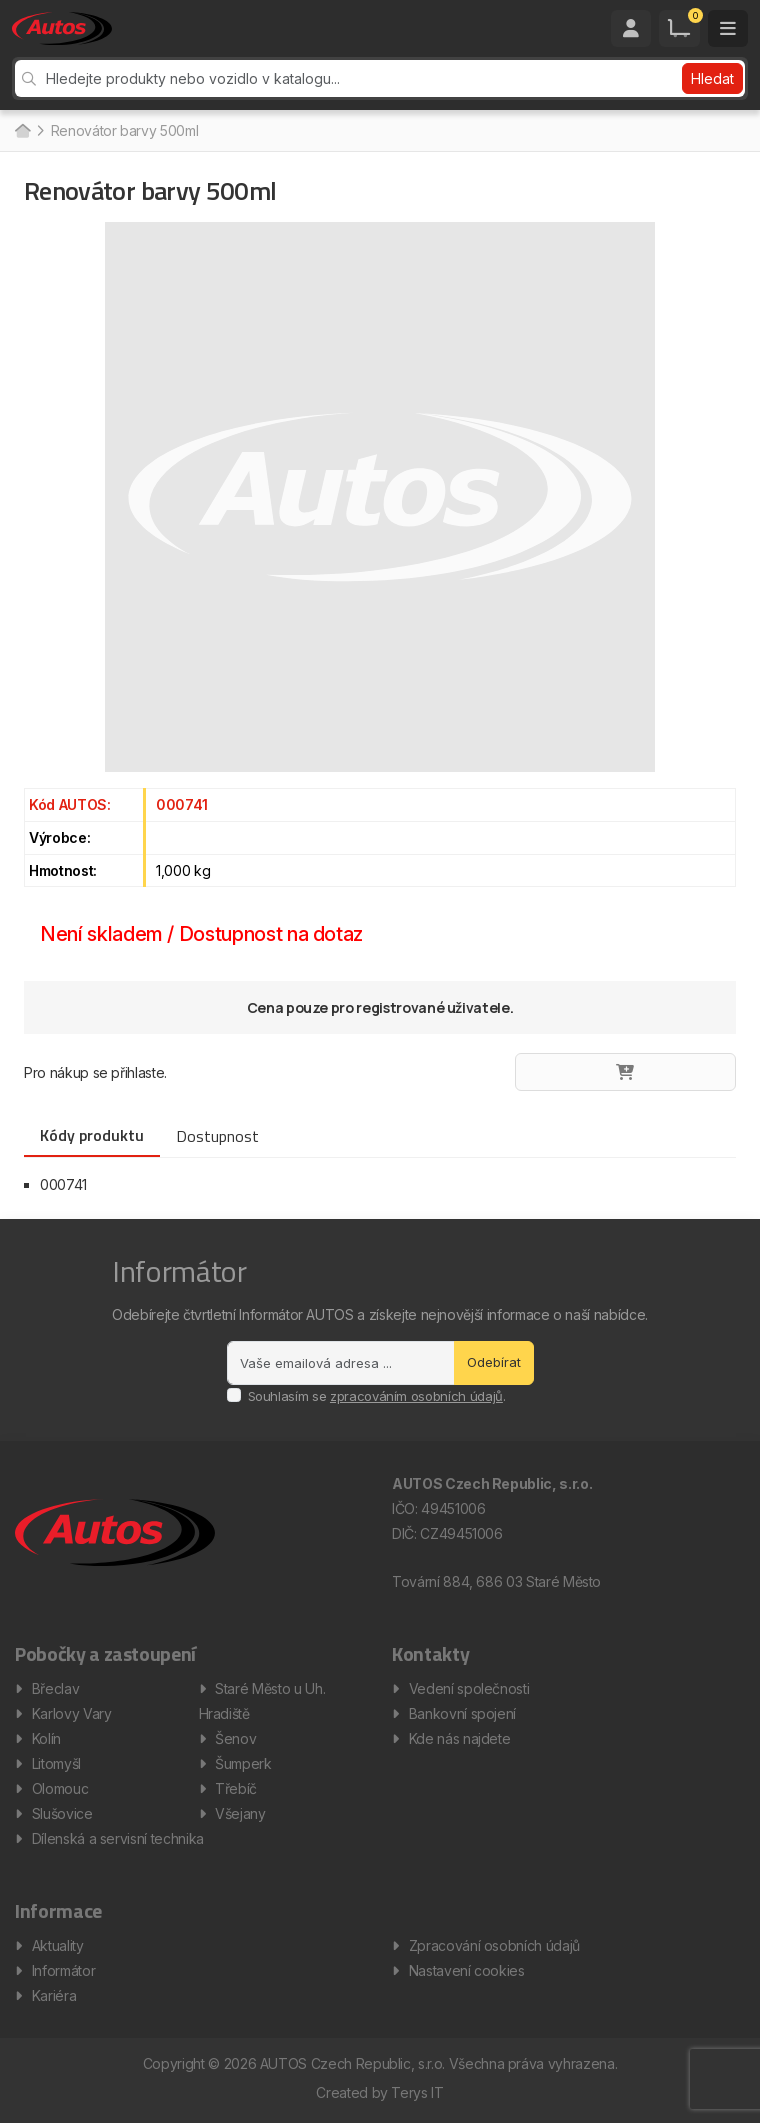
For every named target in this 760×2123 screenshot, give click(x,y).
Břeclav (56, 1688)
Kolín (46, 1738)
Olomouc (60, 1788)
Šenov (235, 1738)
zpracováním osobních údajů (416, 1396)
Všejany (240, 1813)
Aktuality (58, 1945)
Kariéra (54, 1995)
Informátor (64, 1970)
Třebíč (236, 1788)
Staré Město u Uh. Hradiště (262, 1701)
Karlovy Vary (72, 1713)
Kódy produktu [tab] (92, 1135)
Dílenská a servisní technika (118, 1838)
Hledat (712, 78)
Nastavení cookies (467, 1970)
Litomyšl (56, 1763)
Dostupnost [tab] (217, 1136)
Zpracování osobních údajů (494, 1945)
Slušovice (62, 1813)
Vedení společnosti (469, 1688)
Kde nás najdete (460, 1738)
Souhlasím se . (377, 1396)
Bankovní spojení (462, 1713)
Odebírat (494, 1362)
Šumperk (243, 1763)
